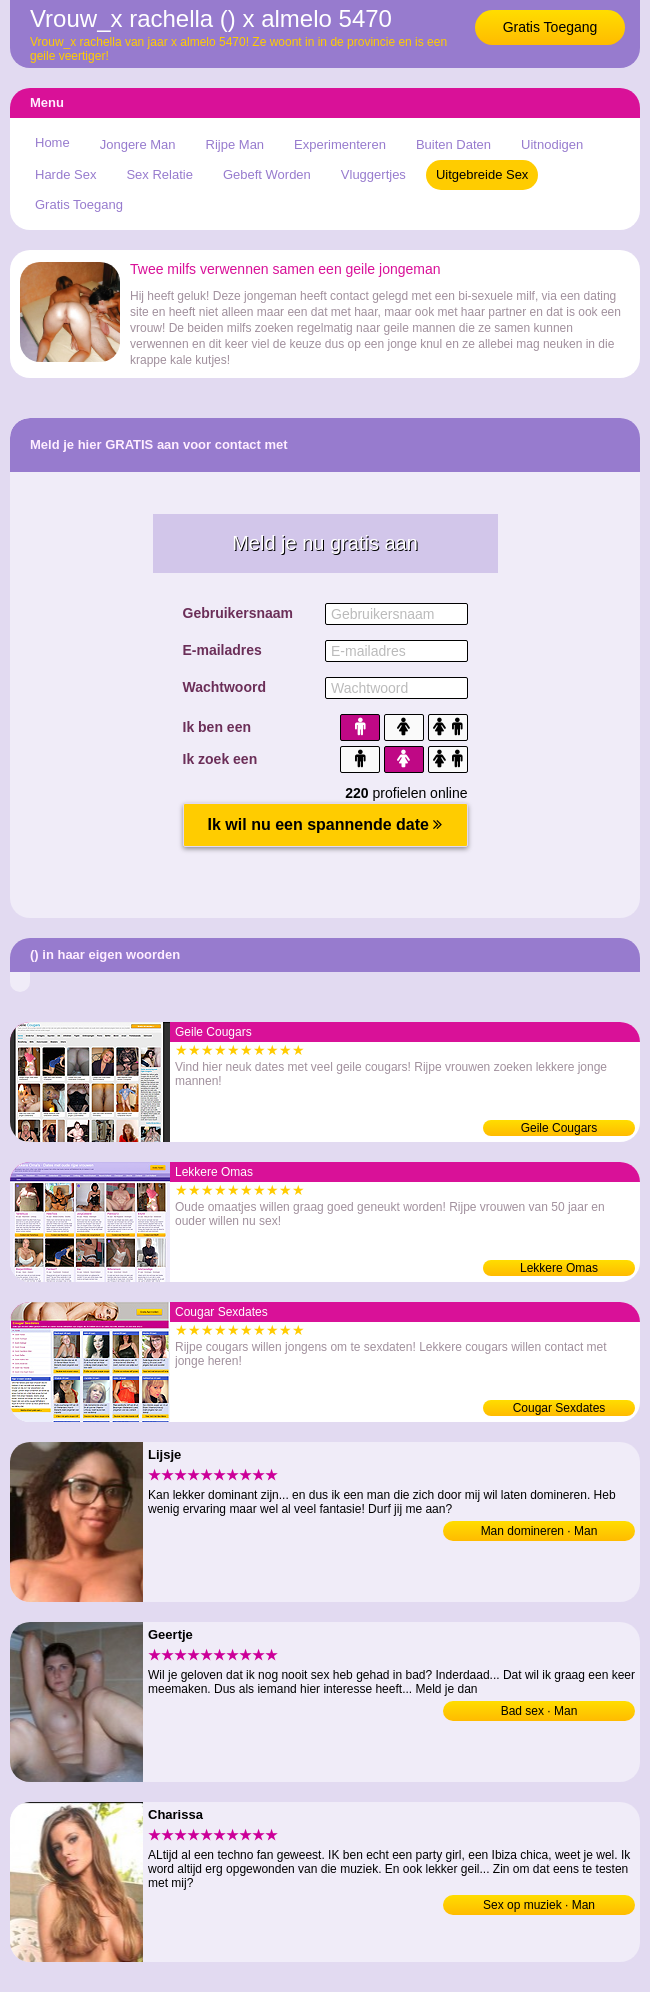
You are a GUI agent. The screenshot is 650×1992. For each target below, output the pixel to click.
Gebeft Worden (267, 174)
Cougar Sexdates (559, 1408)
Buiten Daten (453, 144)
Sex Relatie (159, 174)
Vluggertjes (373, 174)
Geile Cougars (559, 1128)
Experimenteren (340, 144)
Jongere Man (138, 144)
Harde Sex (65, 174)
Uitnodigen (552, 144)
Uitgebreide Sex (482, 174)
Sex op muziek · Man (539, 1905)
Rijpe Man (235, 144)
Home (52, 142)
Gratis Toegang (550, 27)
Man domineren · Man (539, 1531)
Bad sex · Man (539, 1711)
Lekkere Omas (559, 1268)
